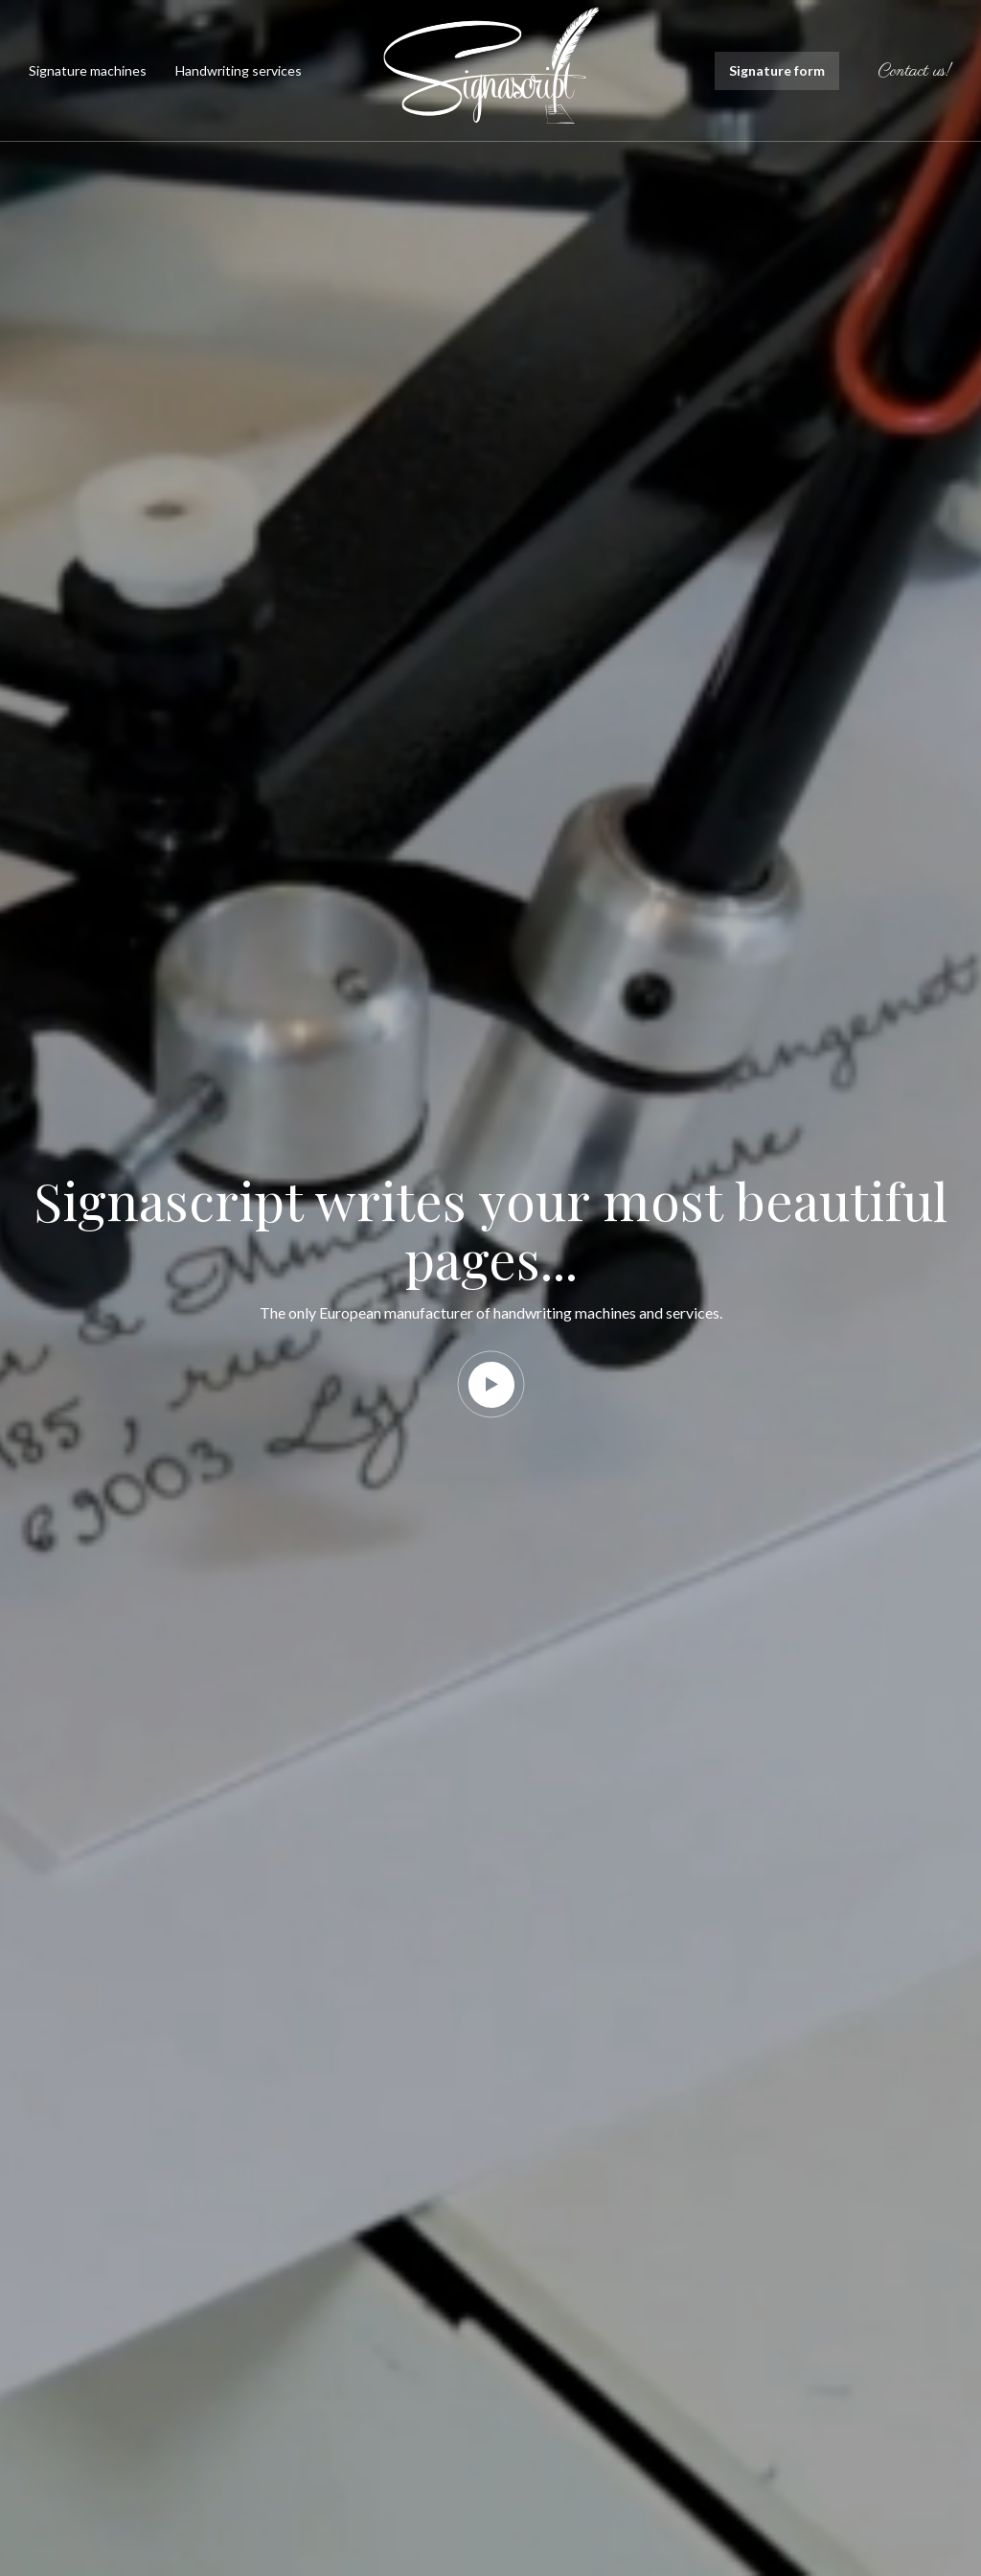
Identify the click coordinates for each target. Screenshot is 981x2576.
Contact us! (915, 71)
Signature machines (88, 70)
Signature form (777, 70)
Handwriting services (238, 70)
